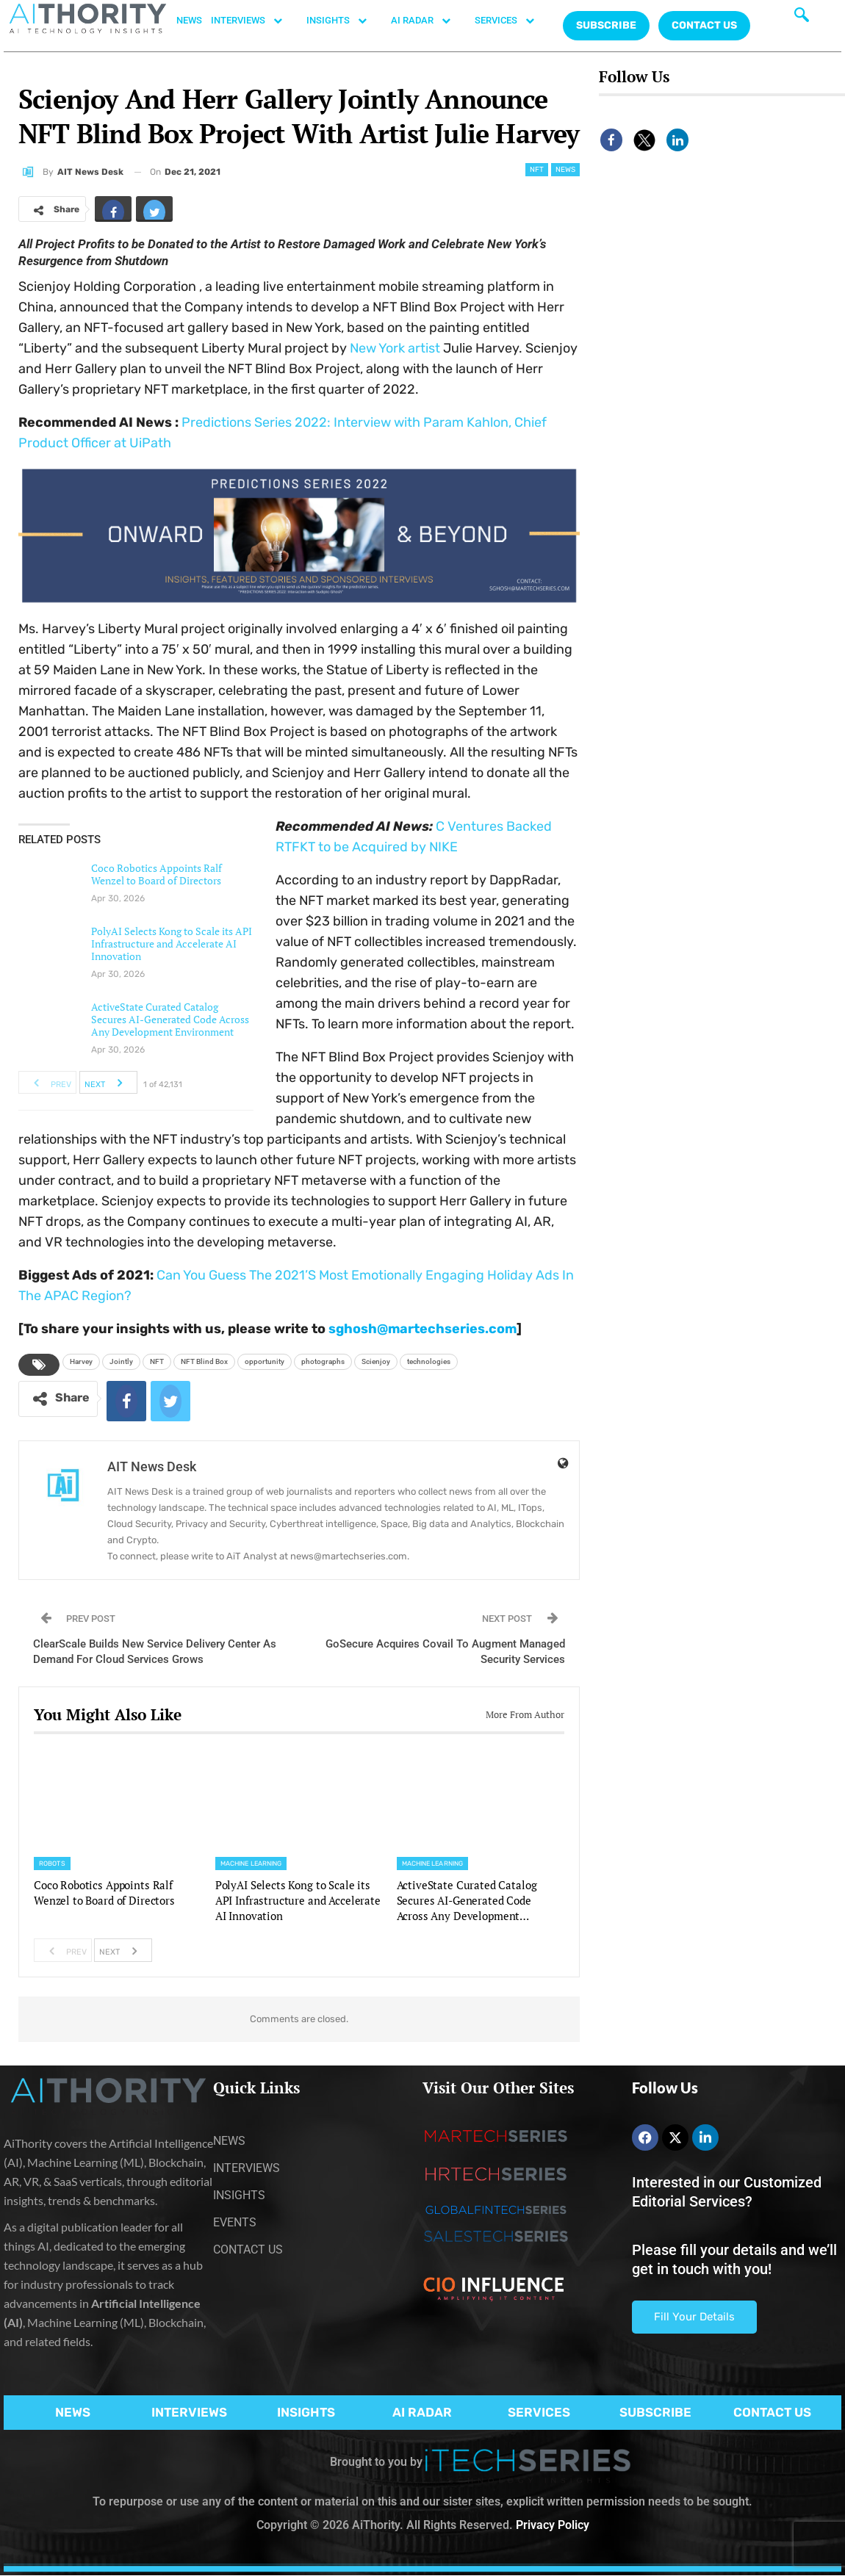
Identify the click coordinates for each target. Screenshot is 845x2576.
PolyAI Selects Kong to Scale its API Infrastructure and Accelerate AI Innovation (171, 943)
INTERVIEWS (254, 20)
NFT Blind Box (204, 1361)
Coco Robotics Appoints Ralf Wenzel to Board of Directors (156, 874)
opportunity (264, 1361)
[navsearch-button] (801, 18)
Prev (48, 1082)
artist (395, 348)
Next (107, 1082)
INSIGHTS (344, 20)
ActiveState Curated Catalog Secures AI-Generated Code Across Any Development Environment (170, 1019)
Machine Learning (251, 1863)
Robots (52, 1863)
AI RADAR (428, 20)
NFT (537, 169)
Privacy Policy (552, 2525)
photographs (323, 1361)
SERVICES (512, 20)
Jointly (121, 1361)
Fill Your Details (694, 2316)
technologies (428, 1361)
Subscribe (606, 25)
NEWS (189, 20)
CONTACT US (704, 25)
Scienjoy (376, 1361)
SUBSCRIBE (655, 2412)
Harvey (81, 1361)
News (565, 169)
